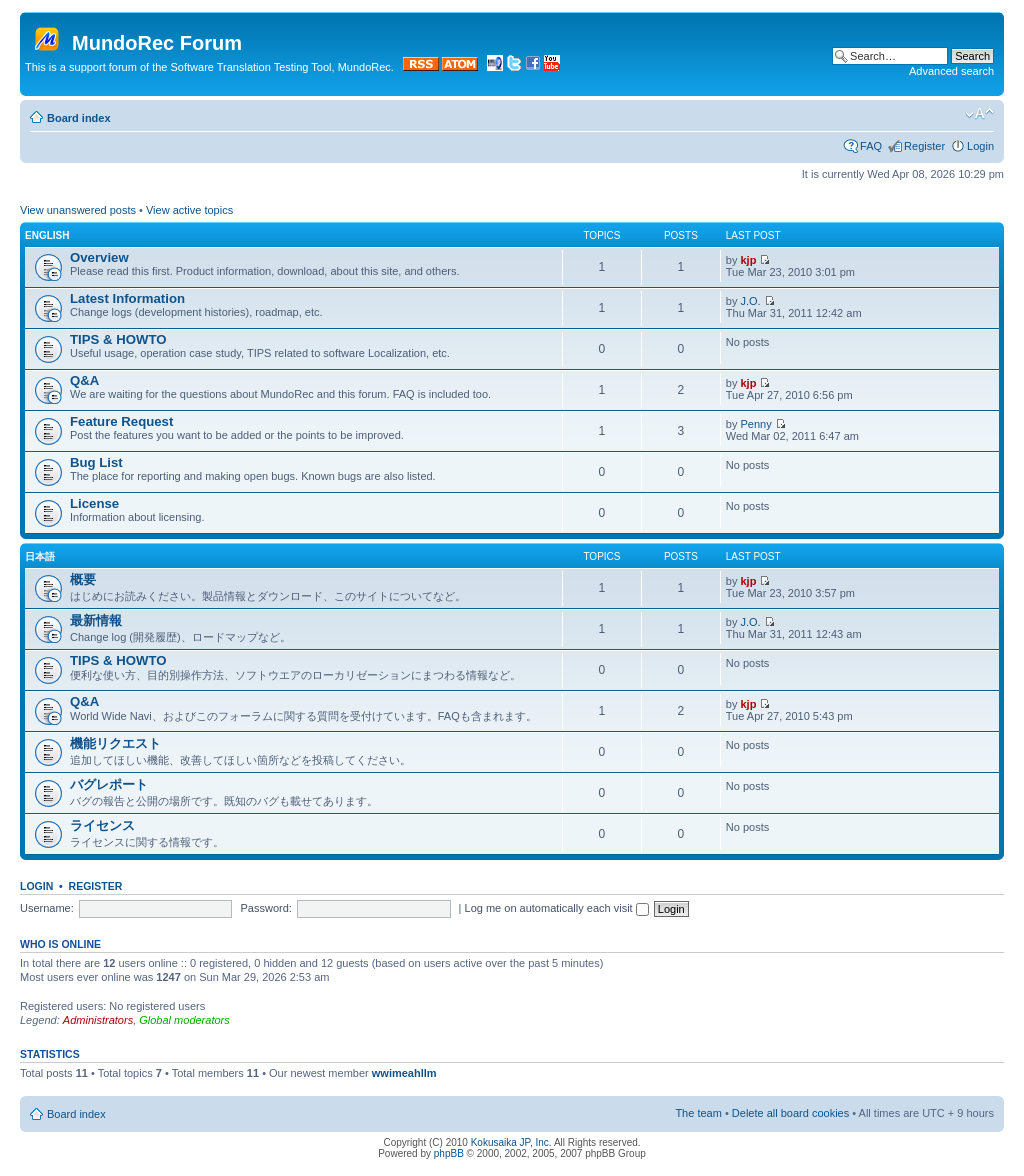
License (94, 503)
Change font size (979, 114)
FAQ (871, 146)
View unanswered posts (78, 210)
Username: (47, 908)
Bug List (96, 462)
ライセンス (102, 825)
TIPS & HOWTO (118, 339)
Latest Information (127, 298)
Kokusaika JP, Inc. (511, 1142)
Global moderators (184, 1020)
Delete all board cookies (790, 1113)
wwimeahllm (404, 1073)
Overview (99, 257)
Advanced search (951, 71)
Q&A (84, 380)
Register (924, 146)
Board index (79, 118)
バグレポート (109, 784)
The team (698, 1113)
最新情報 (96, 620)
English (47, 235)
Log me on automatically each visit (557, 908)
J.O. (751, 301)
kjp (749, 260)
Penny (756, 424)
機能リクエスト (115, 743)
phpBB (449, 1153)
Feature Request (121, 421)
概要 (83, 579)
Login (980, 146)
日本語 (40, 556)
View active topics (189, 210)
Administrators (98, 1020)
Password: (266, 908)
